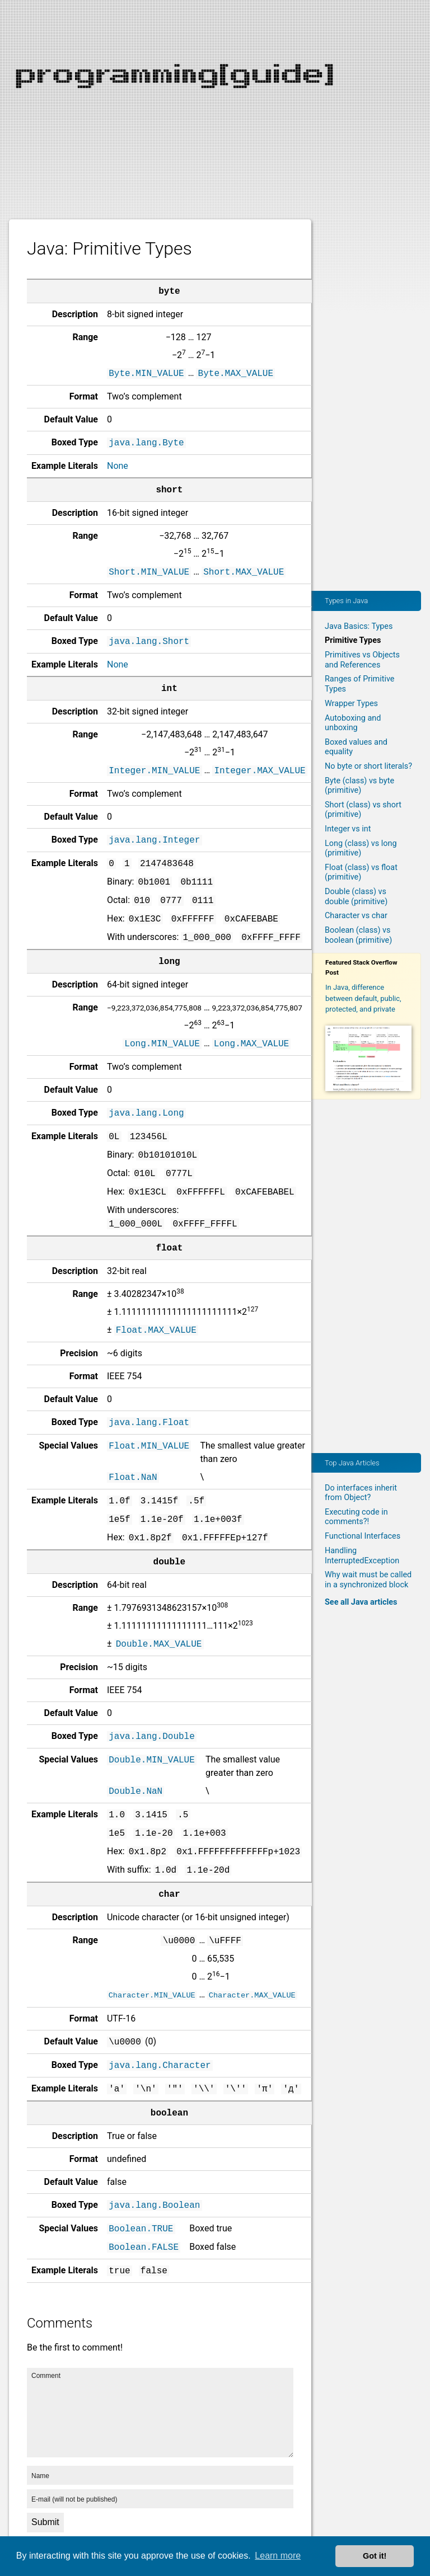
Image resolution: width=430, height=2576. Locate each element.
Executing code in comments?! (356, 1516)
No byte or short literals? (368, 766)
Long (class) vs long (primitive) (360, 848)
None (117, 465)
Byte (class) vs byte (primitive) (359, 785)
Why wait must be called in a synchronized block (368, 1579)
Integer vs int (348, 829)
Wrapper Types (351, 703)
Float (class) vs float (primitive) (361, 872)
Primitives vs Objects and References (362, 659)
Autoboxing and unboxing (353, 722)
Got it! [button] (374, 2555)
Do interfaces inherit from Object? (361, 1492)
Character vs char (356, 915)
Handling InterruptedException (362, 1555)
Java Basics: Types (358, 626)
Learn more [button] (278, 2555)
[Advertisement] (215, 78)
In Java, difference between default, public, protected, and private (363, 998)
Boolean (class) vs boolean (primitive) (358, 934)
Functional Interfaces (362, 1536)
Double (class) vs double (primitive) (356, 896)
